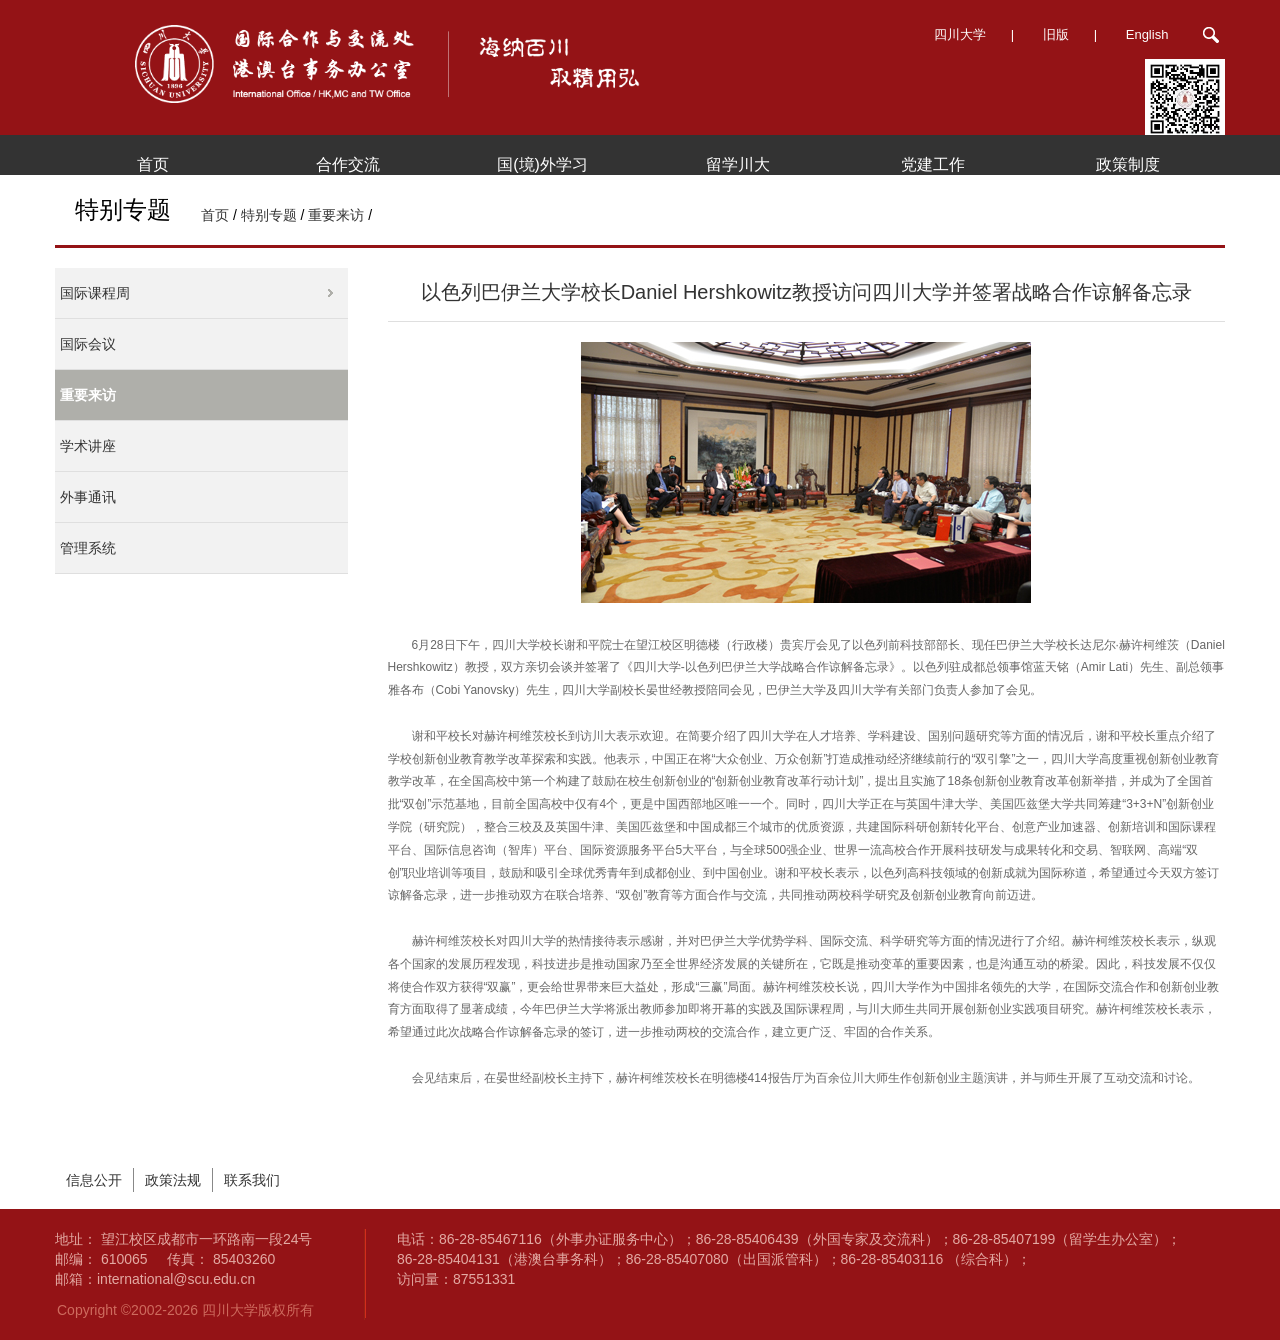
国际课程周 (95, 293)
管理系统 (88, 548)
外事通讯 (88, 497)
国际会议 (88, 344)
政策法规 (173, 1180)
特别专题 (269, 215)
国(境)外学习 (542, 164)
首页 (153, 164)
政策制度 (1128, 164)
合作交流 (348, 164)
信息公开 (94, 1180)
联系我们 (252, 1180)
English (1147, 34)
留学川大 (738, 164)
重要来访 (336, 215)
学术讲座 (88, 446)
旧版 (1056, 34)
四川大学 (960, 34)
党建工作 (933, 164)
